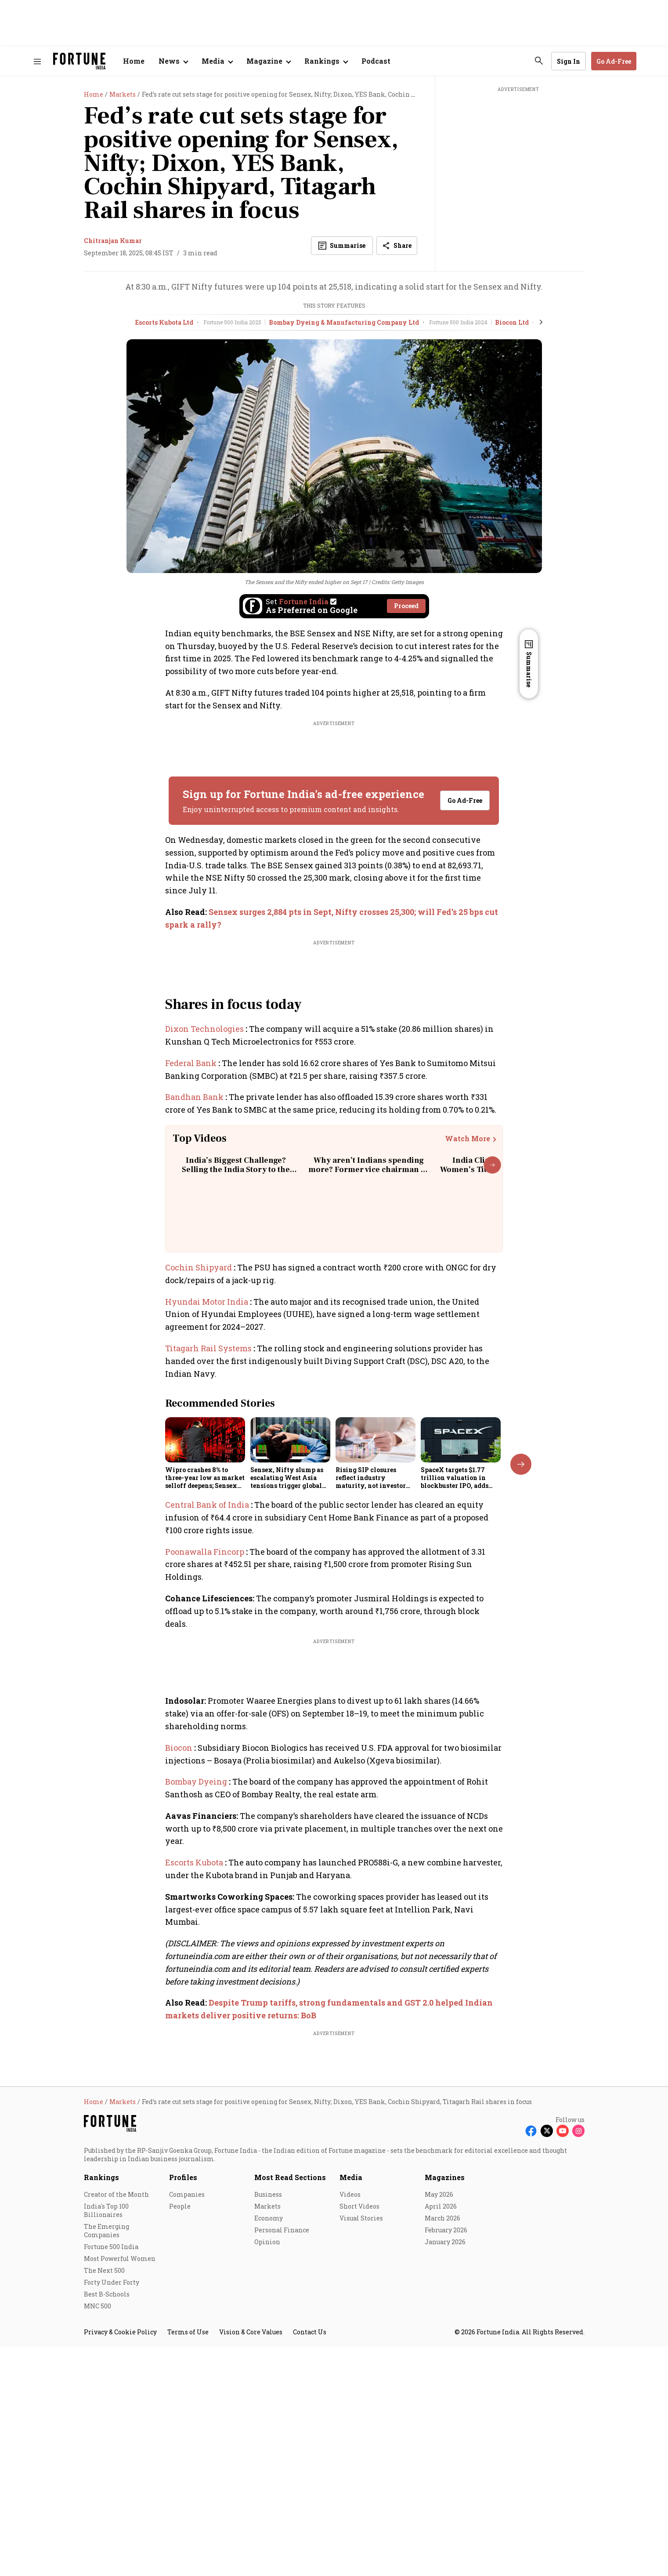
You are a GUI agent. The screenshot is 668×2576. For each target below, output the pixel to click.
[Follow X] (547, 2383)
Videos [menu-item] (350, 2447)
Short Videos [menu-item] (359, 2459)
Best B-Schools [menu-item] (107, 2547)
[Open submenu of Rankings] (325, 61)
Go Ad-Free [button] (613, 61)
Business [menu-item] (268, 2447)
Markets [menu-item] (267, 2459)
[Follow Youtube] (562, 2383)
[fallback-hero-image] (205, 1439)
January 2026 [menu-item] (445, 2494)
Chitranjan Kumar (113, 240)
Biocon (179, 1747)
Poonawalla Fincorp (205, 1551)
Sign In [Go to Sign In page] (568, 61)
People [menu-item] (180, 2459)
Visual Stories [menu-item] (361, 2471)
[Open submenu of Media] (217, 61)
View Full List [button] (454, 1961)
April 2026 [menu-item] (441, 2459)
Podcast (375, 60)
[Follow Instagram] (578, 2383)
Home (133, 60)
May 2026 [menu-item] (439, 2447)
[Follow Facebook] (531, 2383)
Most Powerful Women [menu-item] (119, 2511)
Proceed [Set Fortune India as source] (406, 606)
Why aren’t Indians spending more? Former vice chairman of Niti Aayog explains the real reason (368, 1174)
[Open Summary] (342, 245)
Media (350, 2430)
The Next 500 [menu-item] (104, 2523)
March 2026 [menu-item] (442, 2471)
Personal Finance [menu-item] (281, 2482)
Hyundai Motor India (207, 1301)
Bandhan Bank (195, 1097)
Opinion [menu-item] (267, 2494)
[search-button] (539, 60)
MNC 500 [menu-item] (97, 2558)
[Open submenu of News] (173, 61)
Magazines (445, 2430)
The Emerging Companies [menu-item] (106, 2483)
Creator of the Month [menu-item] (116, 2447)
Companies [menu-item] (187, 2447)
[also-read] (334, 918)
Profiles (183, 2430)
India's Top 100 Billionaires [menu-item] (106, 2463)
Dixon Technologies (205, 1028)
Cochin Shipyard (199, 1267)
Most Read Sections (290, 2430)
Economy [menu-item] (268, 2471)
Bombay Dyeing (197, 1781)
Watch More (467, 1139)
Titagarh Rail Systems (209, 1348)
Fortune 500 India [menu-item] (111, 2499)
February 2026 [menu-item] (446, 2482)
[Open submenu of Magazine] (268, 61)
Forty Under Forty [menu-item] (111, 2535)
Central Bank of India (208, 1504)
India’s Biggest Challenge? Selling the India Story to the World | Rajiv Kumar (236, 1169)
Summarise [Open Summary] (529, 669)
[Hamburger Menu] (37, 61)
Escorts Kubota (195, 1862)
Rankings (101, 2430)
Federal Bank (191, 1063)
